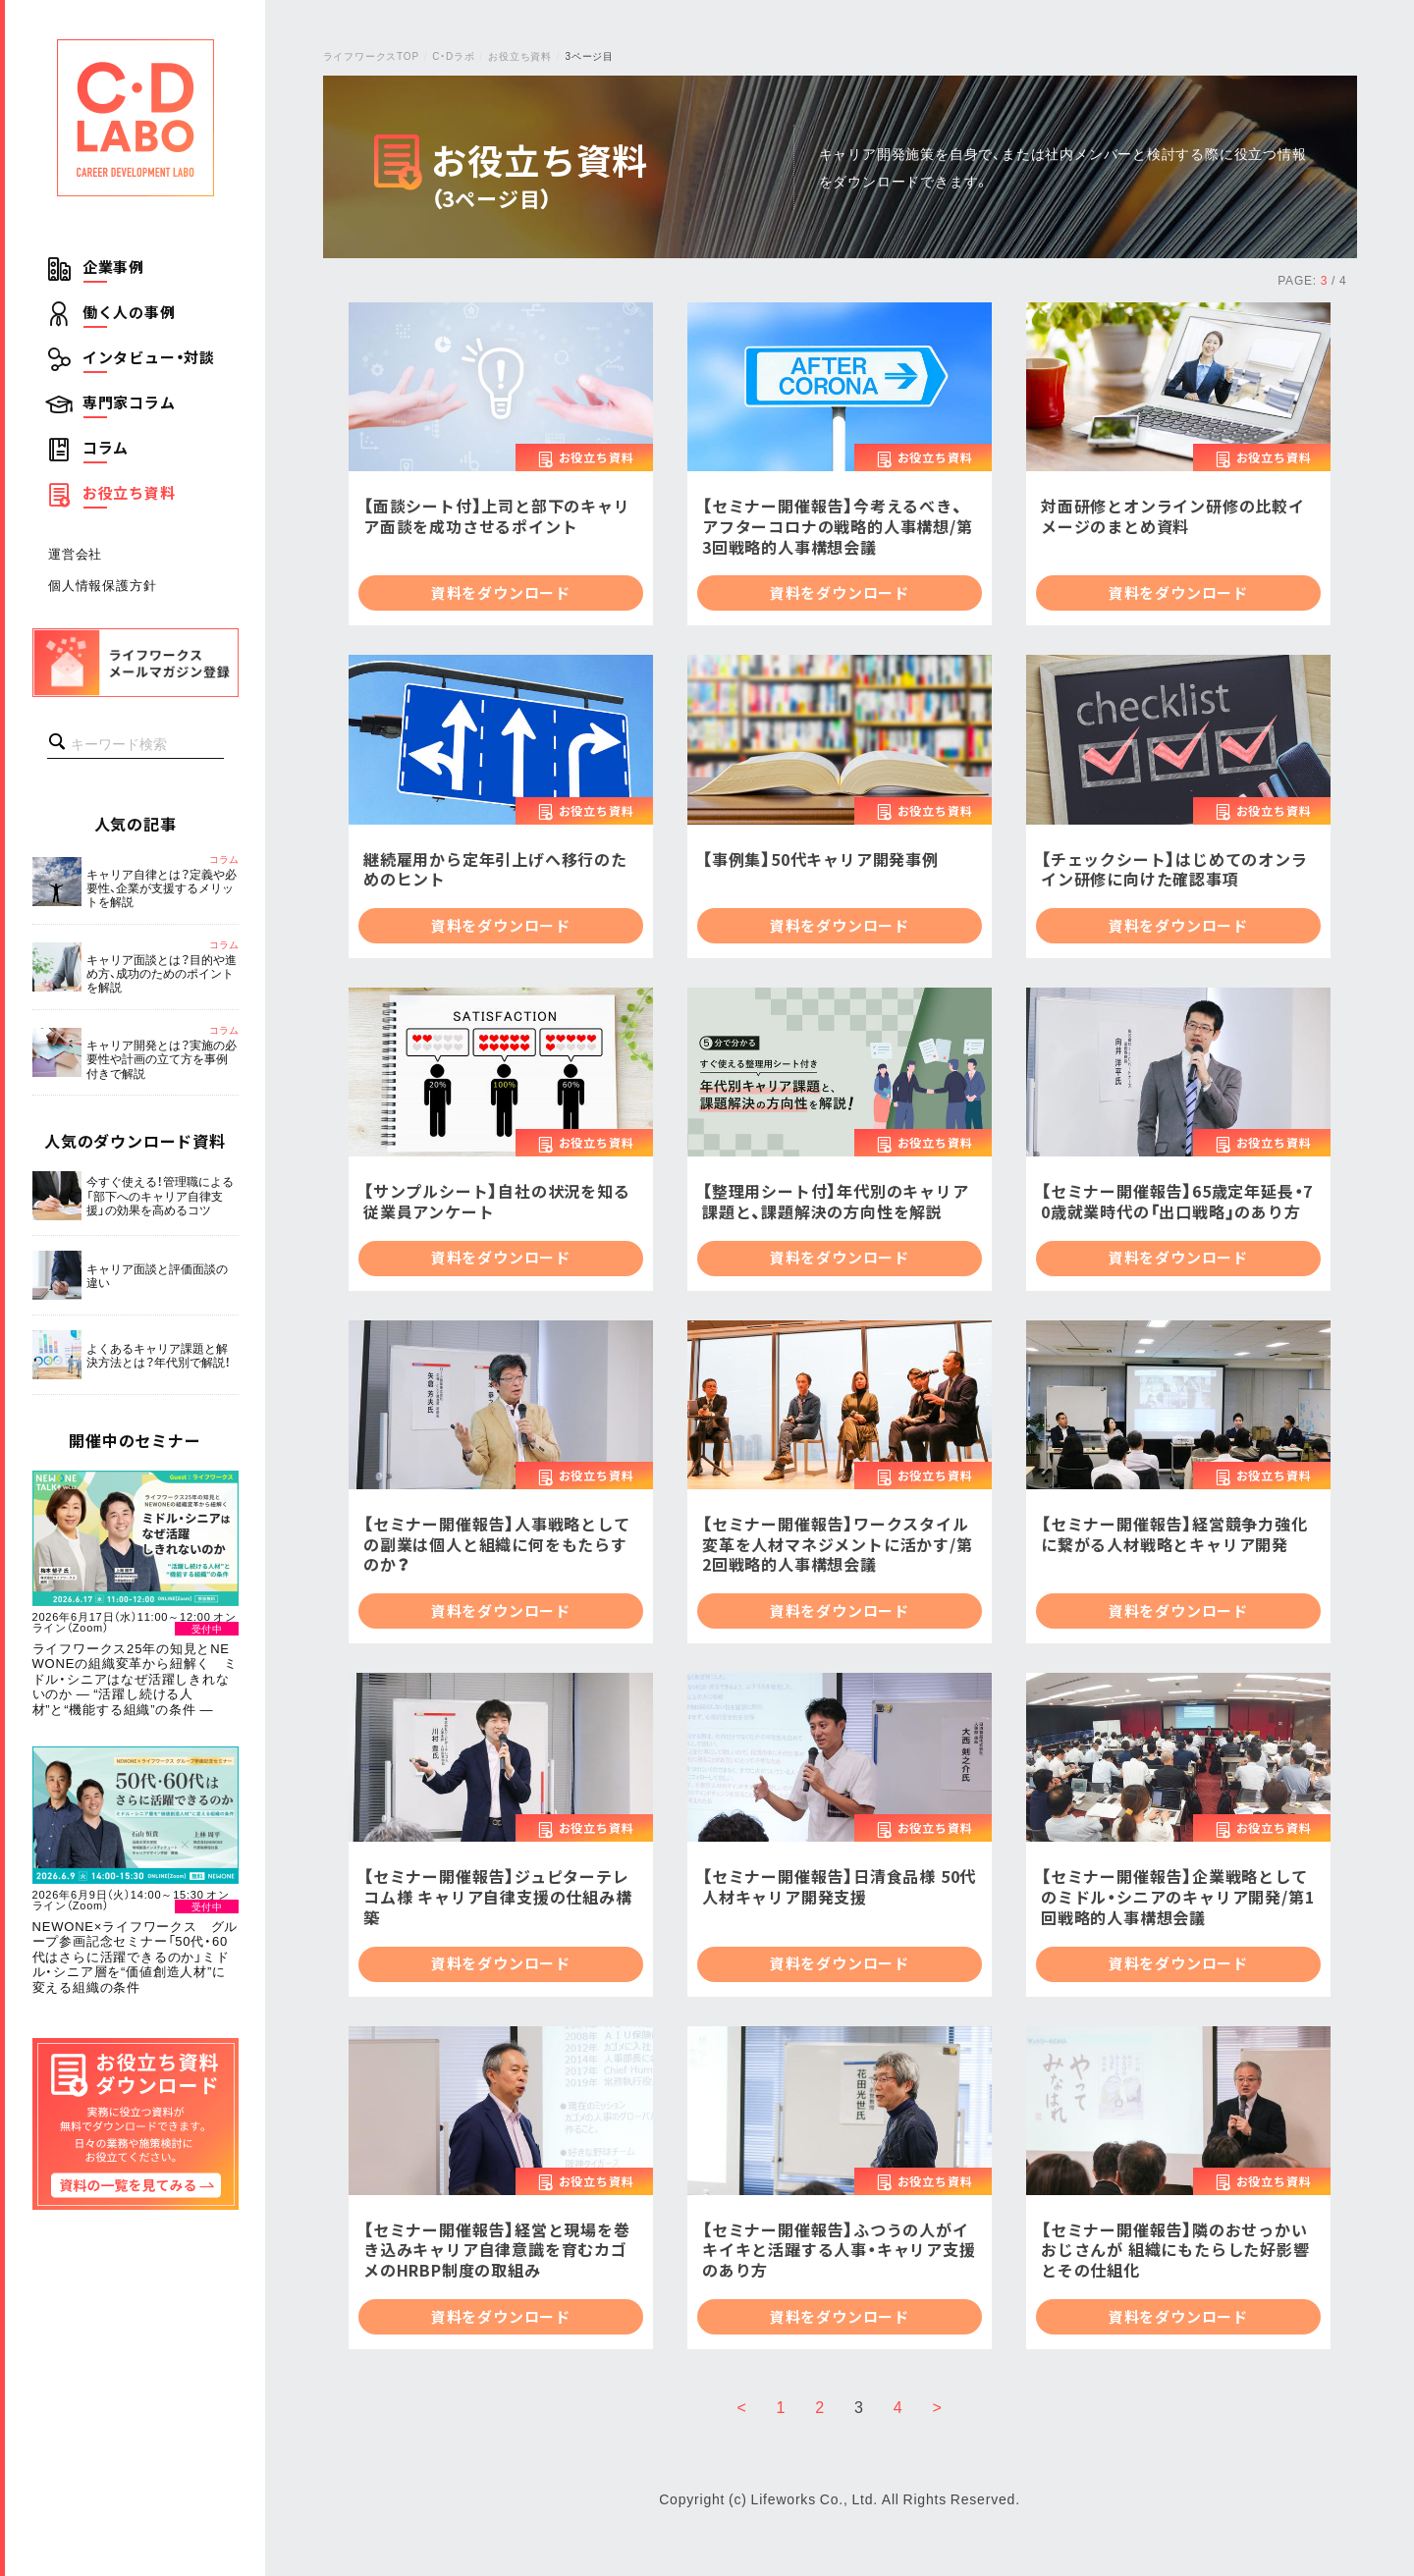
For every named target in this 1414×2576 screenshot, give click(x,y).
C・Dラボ (453, 55)
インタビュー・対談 (148, 357)
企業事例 (113, 267)
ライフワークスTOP (371, 55)
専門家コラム (129, 402)
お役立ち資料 (129, 493)
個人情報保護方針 (102, 584)
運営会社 (75, 553)
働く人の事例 (129, 312)
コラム (105, 447)
